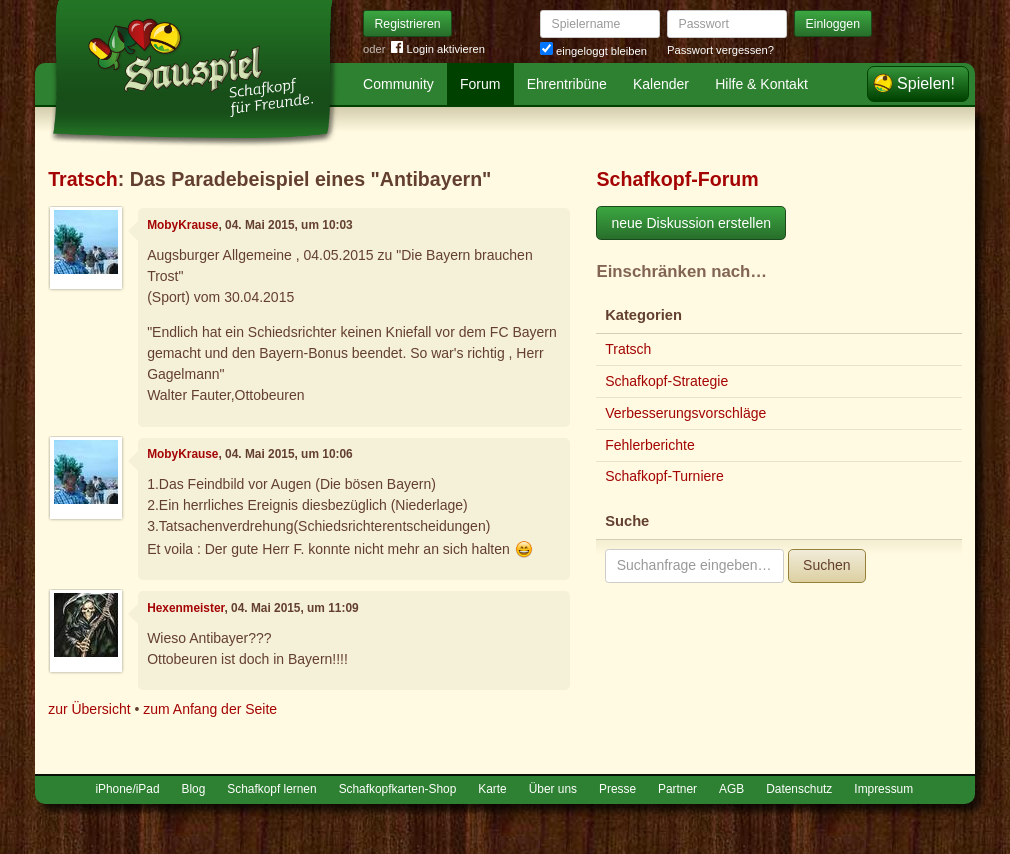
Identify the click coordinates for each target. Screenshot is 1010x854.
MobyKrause (182, 225)
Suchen (826, 565)
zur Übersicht (89, 709)
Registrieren (408, 24)
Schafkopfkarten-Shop (398, 789)
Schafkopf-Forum (677, 179)
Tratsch (83, 179)
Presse (617, 789)
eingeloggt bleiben (593, 51)
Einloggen (833, 24)
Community (398, 84)
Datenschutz (799, 789)
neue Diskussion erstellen (691, 223)
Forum (480, 84)
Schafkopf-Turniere (664, 476)
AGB (731, 789)
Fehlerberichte (650, 445)
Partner (677, 789)
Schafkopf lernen (271, 789)
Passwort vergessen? (720, 50)
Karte (492, 789)
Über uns (553, 789)
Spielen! (926, 83)
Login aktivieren (438, 49)
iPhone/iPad (127, 789)
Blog (194, 789)
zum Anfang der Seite (210, 709)
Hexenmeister (185, 608)
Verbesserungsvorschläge (685, 413)
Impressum (883, 789)
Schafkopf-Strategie (666, 381)
